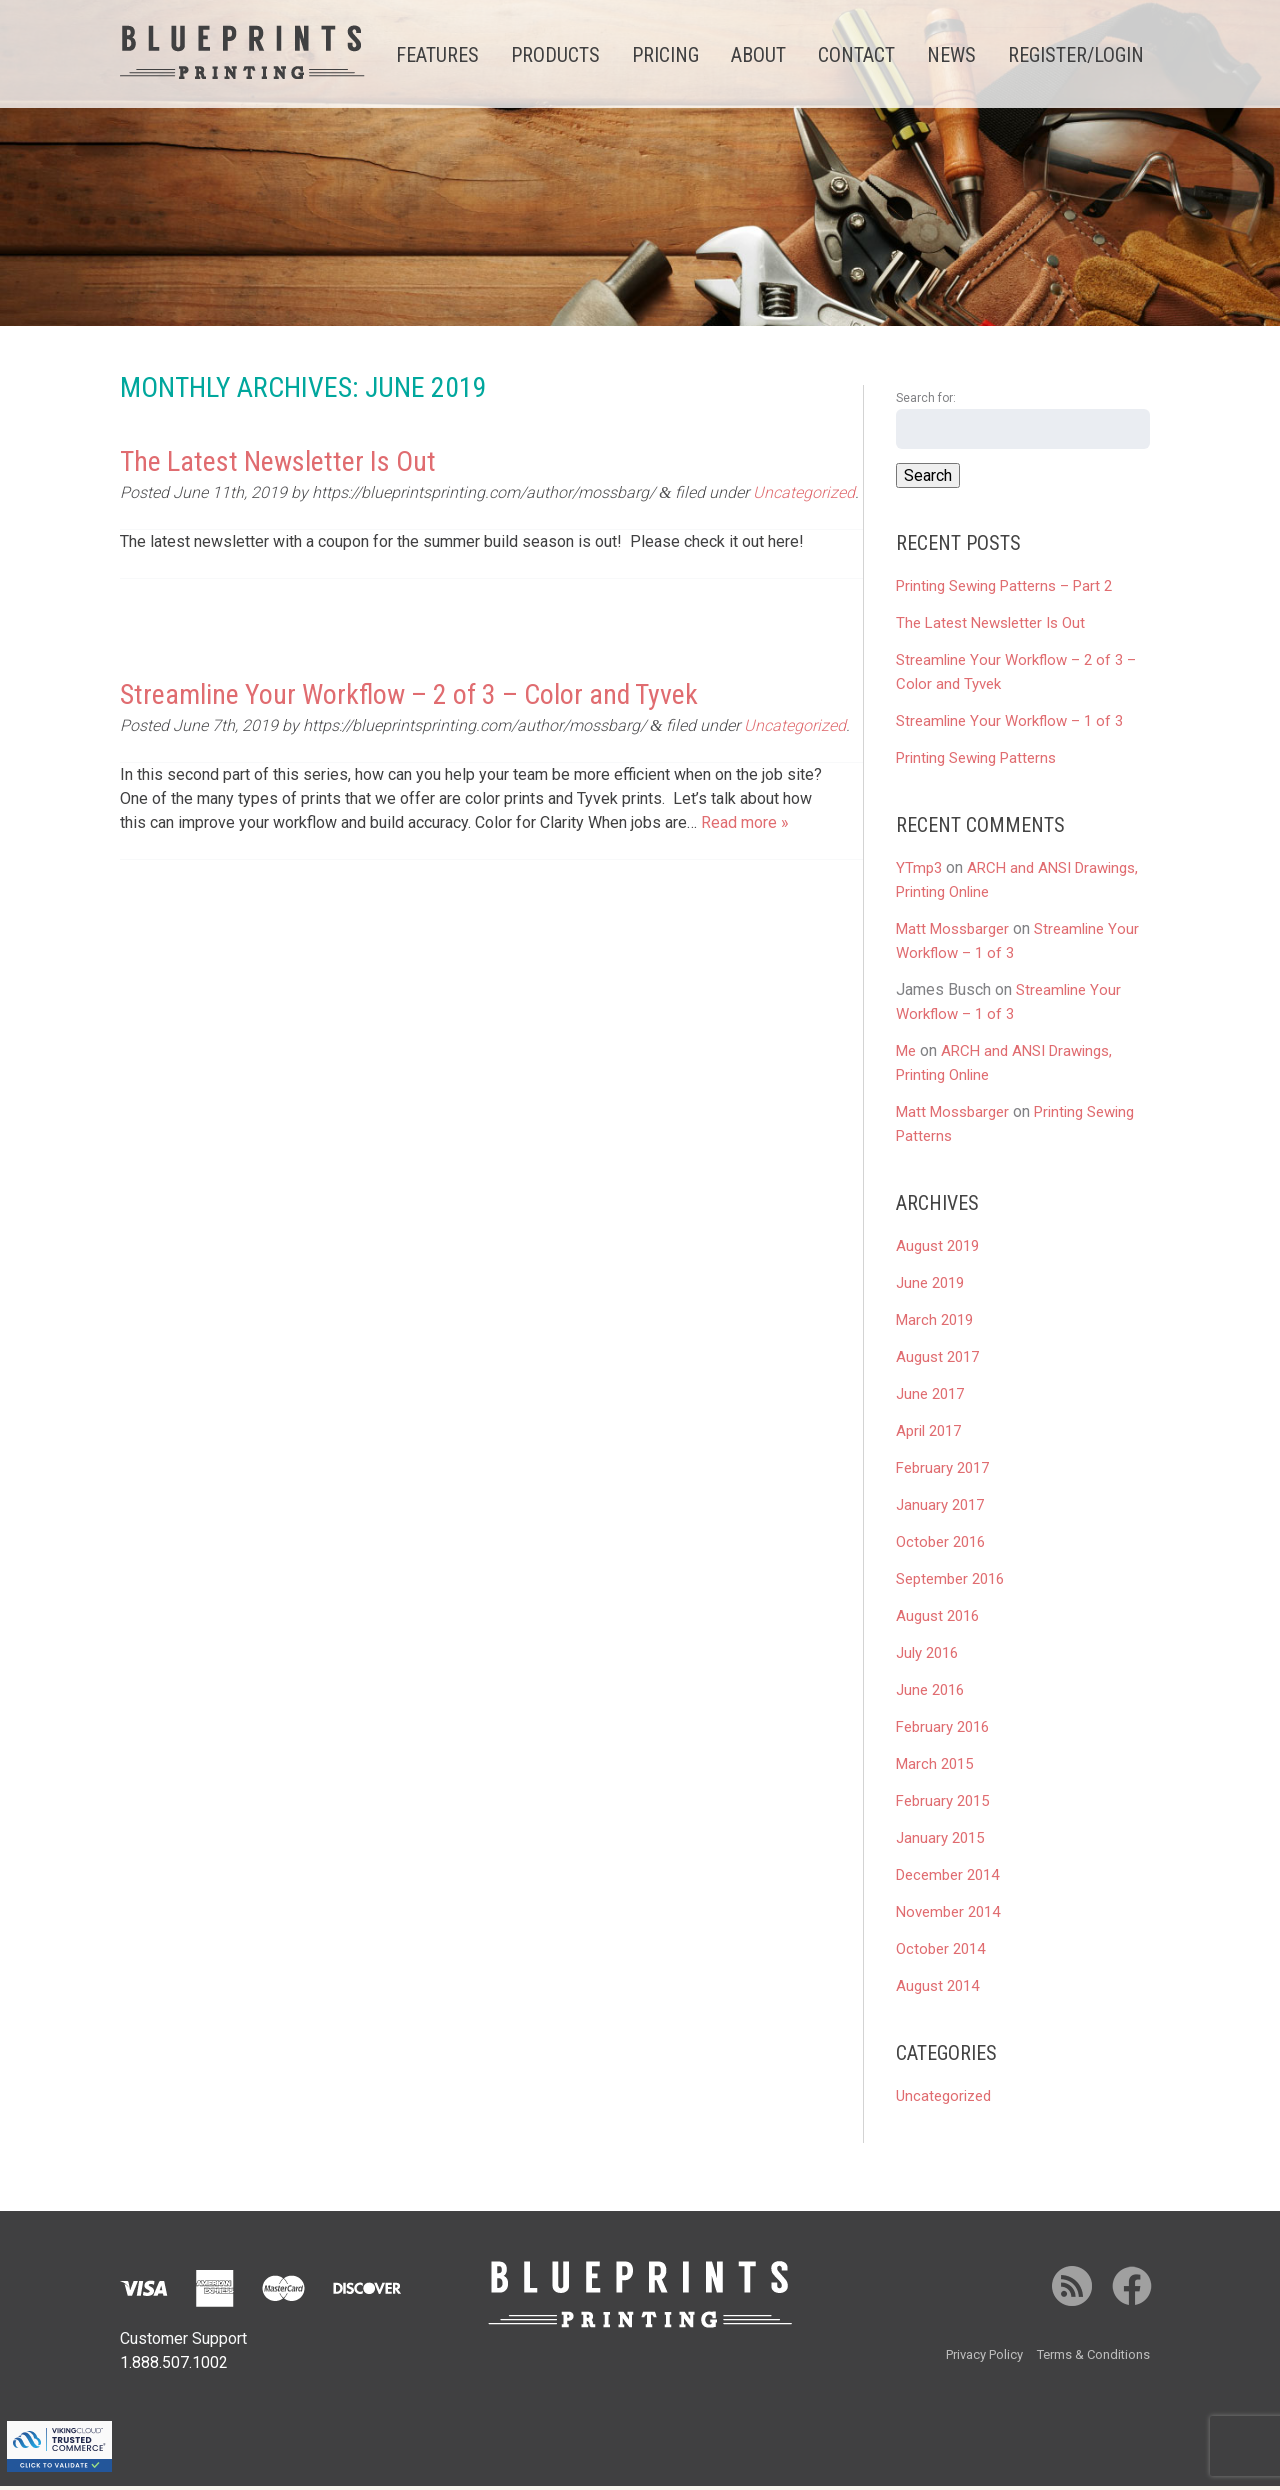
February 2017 (942, 1472)
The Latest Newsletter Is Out (278, 465)
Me (906, 1055)
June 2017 (930, 1398)
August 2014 (937, 1990)
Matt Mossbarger (952, 933)
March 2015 (934, 1768)
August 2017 (937, 1361)
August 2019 (937, 1250)
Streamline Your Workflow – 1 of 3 (1009, 725)
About (758, 55)
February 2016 (942, 1731)
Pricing (665, 55)
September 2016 (950, 1583)
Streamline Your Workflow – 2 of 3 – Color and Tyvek (409, 699)
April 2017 (928, 1435)
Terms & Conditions (1093, 2358)
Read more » (745, 827)
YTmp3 (919, 872)
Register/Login (1076, 55)
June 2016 (930, 1694)
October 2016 (940, 1546)
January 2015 (940, 1842)
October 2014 (940, 1953)
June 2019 (930, 1287)
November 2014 (948, 1916)
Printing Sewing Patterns (976, 762)
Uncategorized (804, 497)
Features (437, 55)
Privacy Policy (984, 2358)
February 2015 (942, 1805)
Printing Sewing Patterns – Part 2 (1004, 590)
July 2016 (927, 1657)
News (951, 55)
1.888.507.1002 (174, 2366)
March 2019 (934, 1324)
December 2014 (947, 1879)
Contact (856, 55)
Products (555, 55)
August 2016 (937, 1620)
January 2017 (940, 1509)
